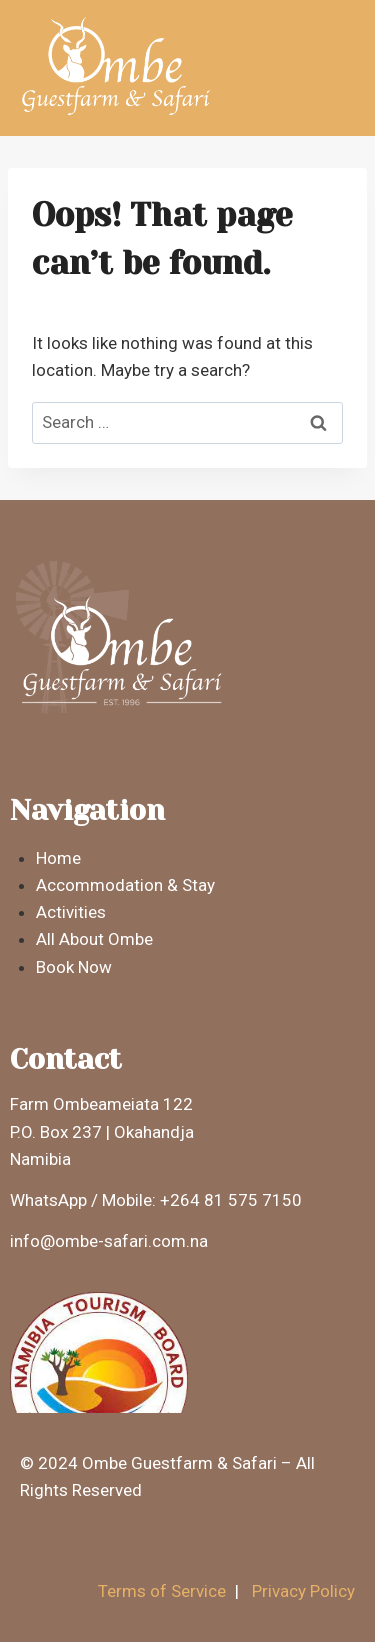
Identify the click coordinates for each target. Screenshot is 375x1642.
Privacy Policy (303, 1591)
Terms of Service (162, 1591)
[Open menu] (341, 67)
